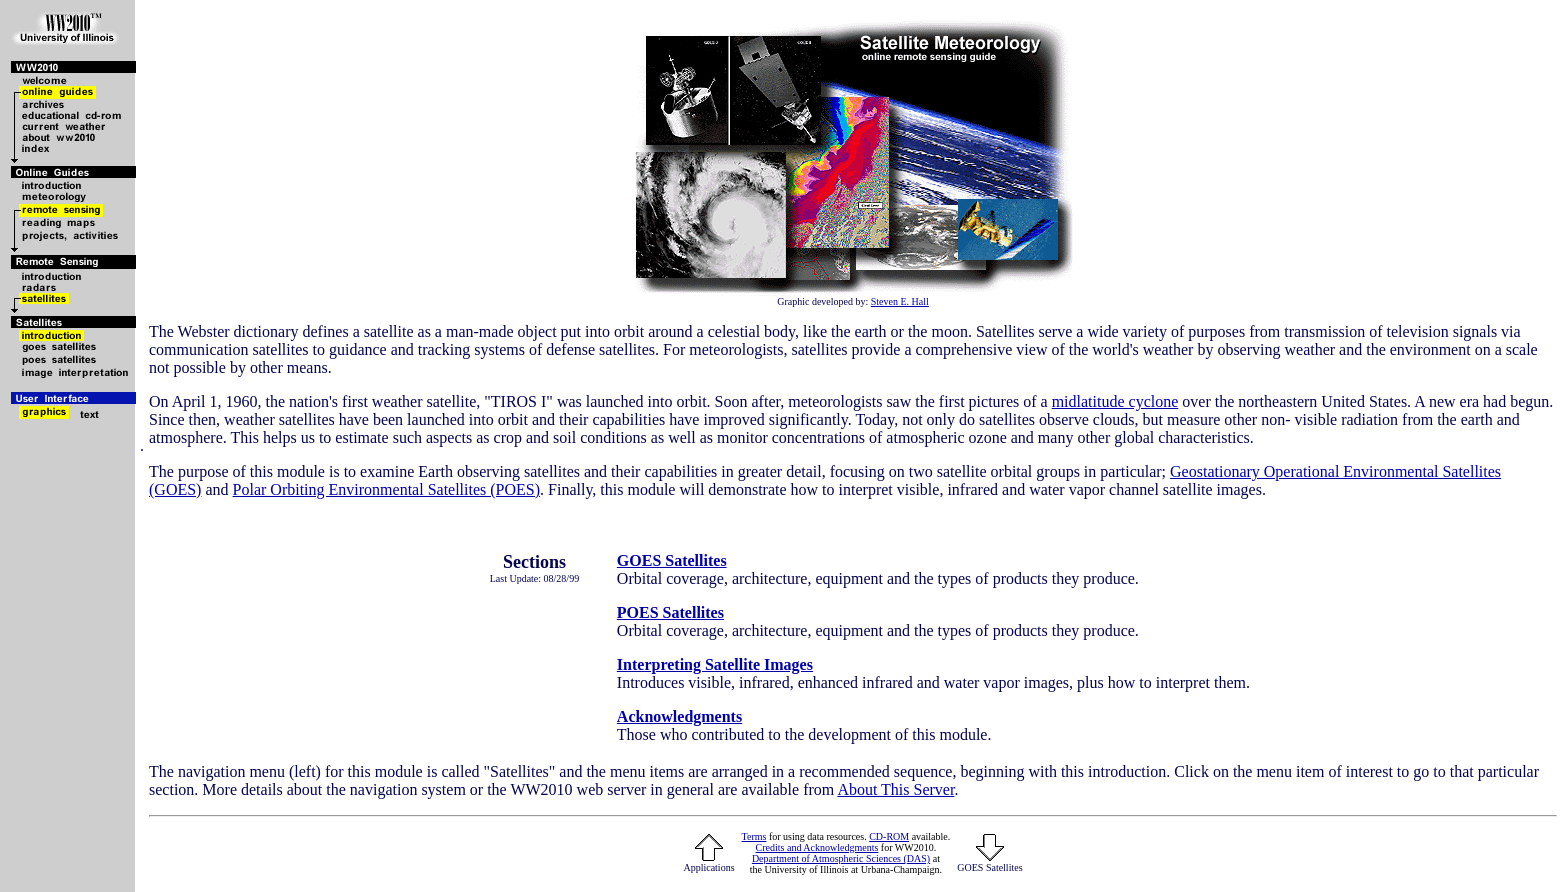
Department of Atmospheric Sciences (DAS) (841, 858)
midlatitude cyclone (1115, 401)
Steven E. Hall (900, 301)
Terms (754, 836)
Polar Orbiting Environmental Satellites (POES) (387, 489)
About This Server (895, 789)
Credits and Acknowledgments (817, 847)
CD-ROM (889, 836)
